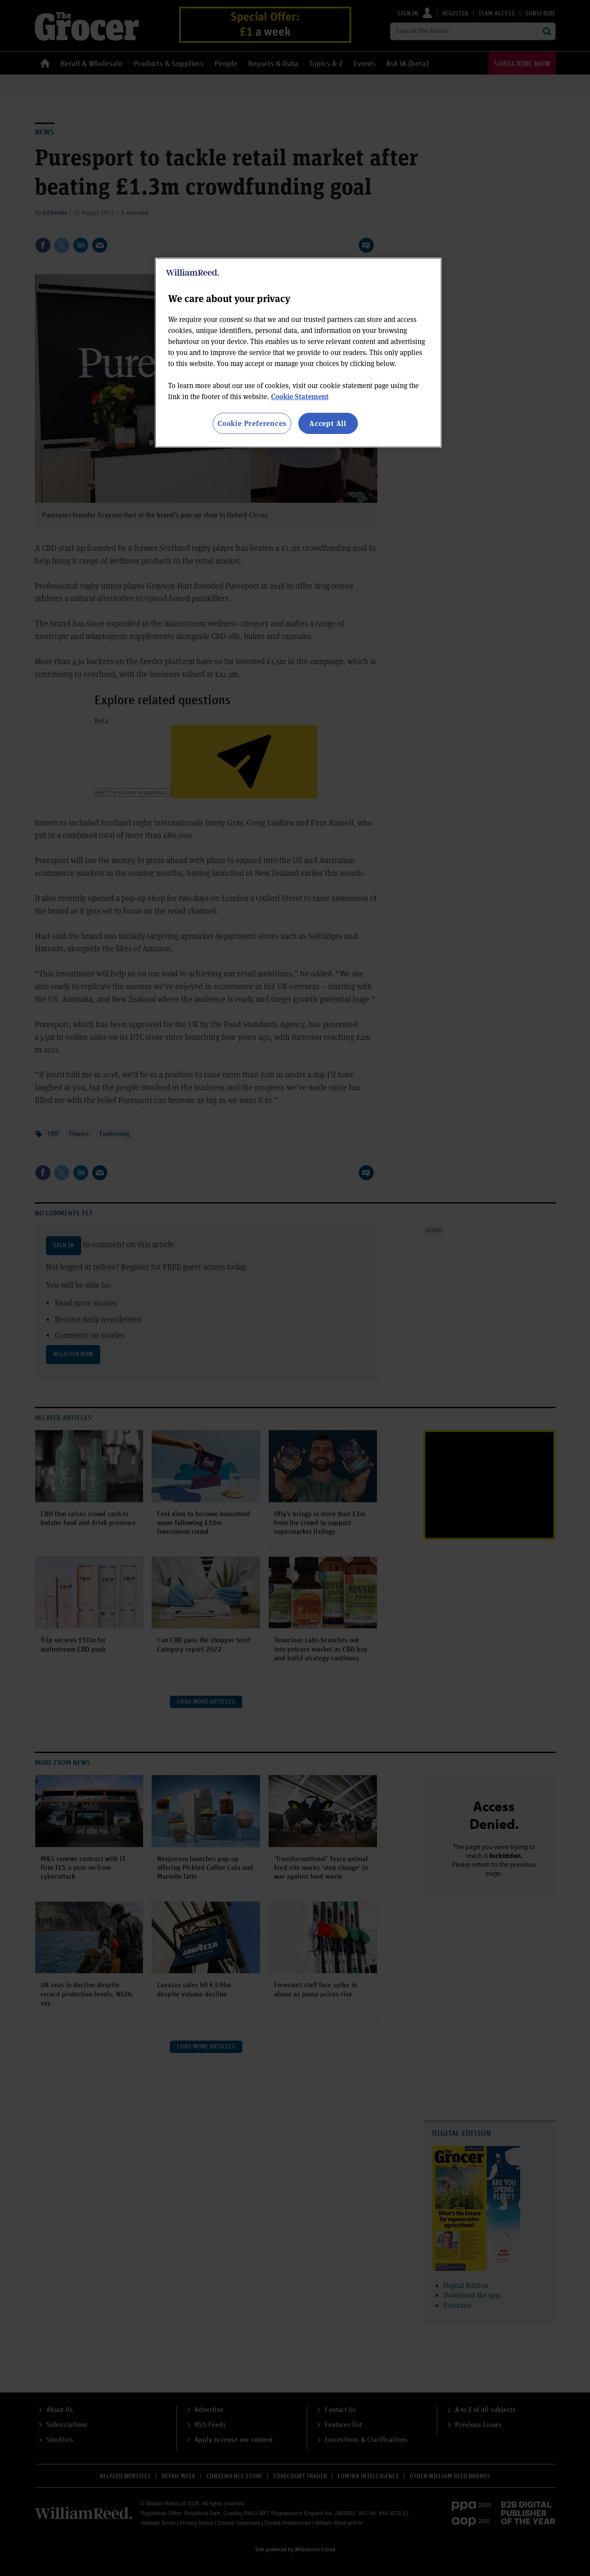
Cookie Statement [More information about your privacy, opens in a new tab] (300, 396)
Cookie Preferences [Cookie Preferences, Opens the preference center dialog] (252, 423)
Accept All (327, 423)
